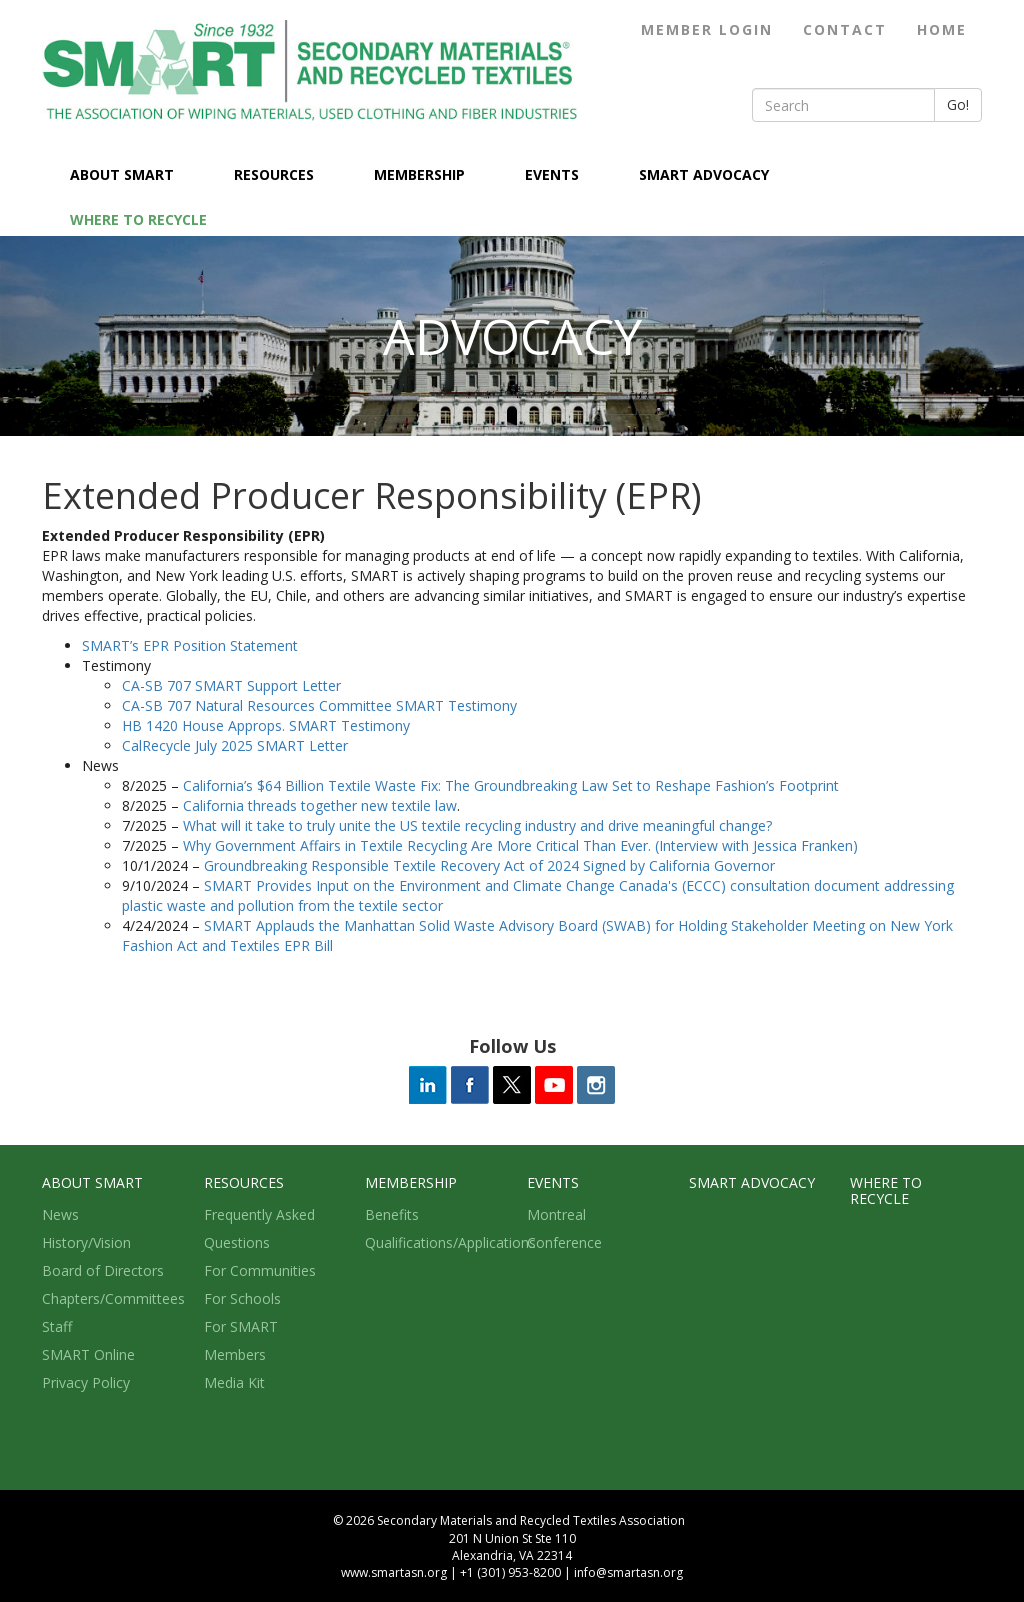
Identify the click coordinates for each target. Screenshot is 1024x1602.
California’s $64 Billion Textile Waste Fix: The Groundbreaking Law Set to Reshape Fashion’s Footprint (511, 785)
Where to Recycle (138, 219)
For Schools (242, 1298)
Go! (958, 104)
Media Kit (234, 1382)
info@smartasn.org (628, 1572)
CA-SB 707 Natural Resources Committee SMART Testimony (319, 705)
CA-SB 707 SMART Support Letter (231, 685)
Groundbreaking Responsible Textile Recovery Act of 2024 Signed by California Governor (489, 865)
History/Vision (86, 1242)
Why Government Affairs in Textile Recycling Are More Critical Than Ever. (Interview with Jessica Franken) (520, 845)
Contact (845, 29)
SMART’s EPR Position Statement (190, 645)
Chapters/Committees (113, 1298)
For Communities (260, 1270)
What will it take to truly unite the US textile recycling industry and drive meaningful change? (477, 825)
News (60, 1214)
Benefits (392, 1214)
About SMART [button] (124, 174)
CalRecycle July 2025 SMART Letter (235, 745)
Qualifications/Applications (450, 1242)
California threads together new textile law (320, 805)
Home (942, 29)
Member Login (707, 29)
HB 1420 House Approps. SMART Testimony (266, 725)
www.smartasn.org (394, 1572)
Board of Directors (103, 1270)
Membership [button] (421, 174)
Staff (57, 1326)
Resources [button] (276, 174)
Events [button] (554, 174)
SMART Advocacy (704, 174)
